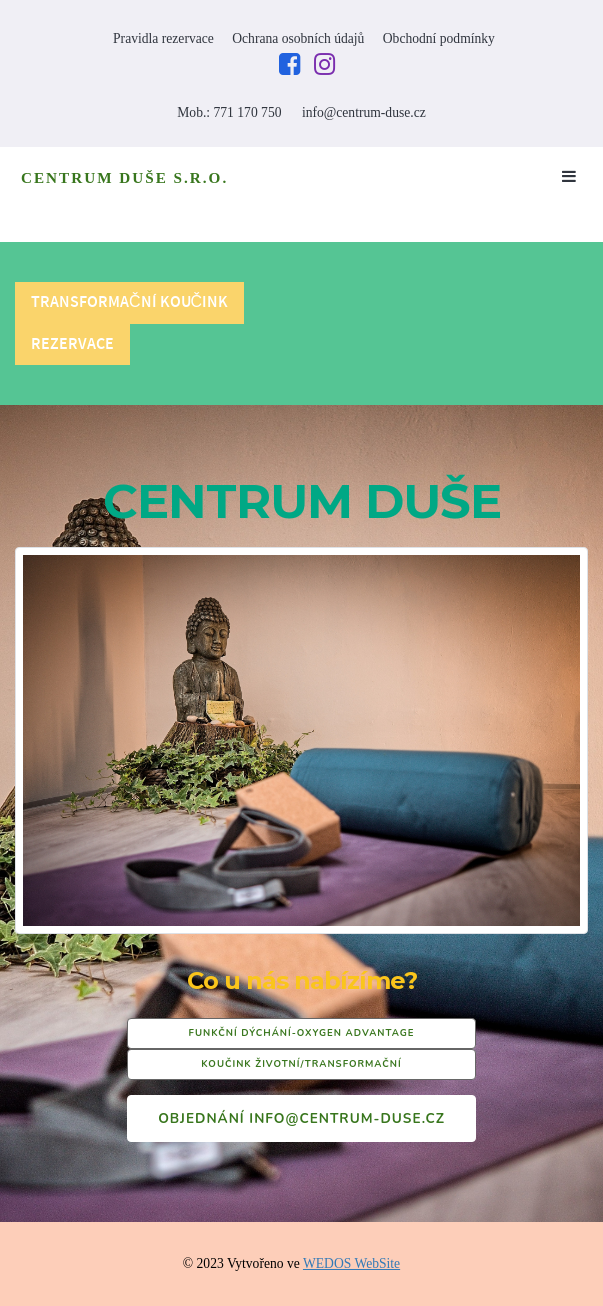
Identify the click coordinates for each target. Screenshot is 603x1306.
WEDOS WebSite (351, 1263)
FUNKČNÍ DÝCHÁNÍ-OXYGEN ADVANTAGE (302, 1032)
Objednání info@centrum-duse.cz (301, 1118)
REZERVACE (72, 344)
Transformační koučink (129, 302)
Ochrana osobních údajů (298, 38)
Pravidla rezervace (163, 38)
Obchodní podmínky (439, 38)
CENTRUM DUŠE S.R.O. (124, 177)
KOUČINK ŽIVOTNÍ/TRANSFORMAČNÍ (301, 1063)
